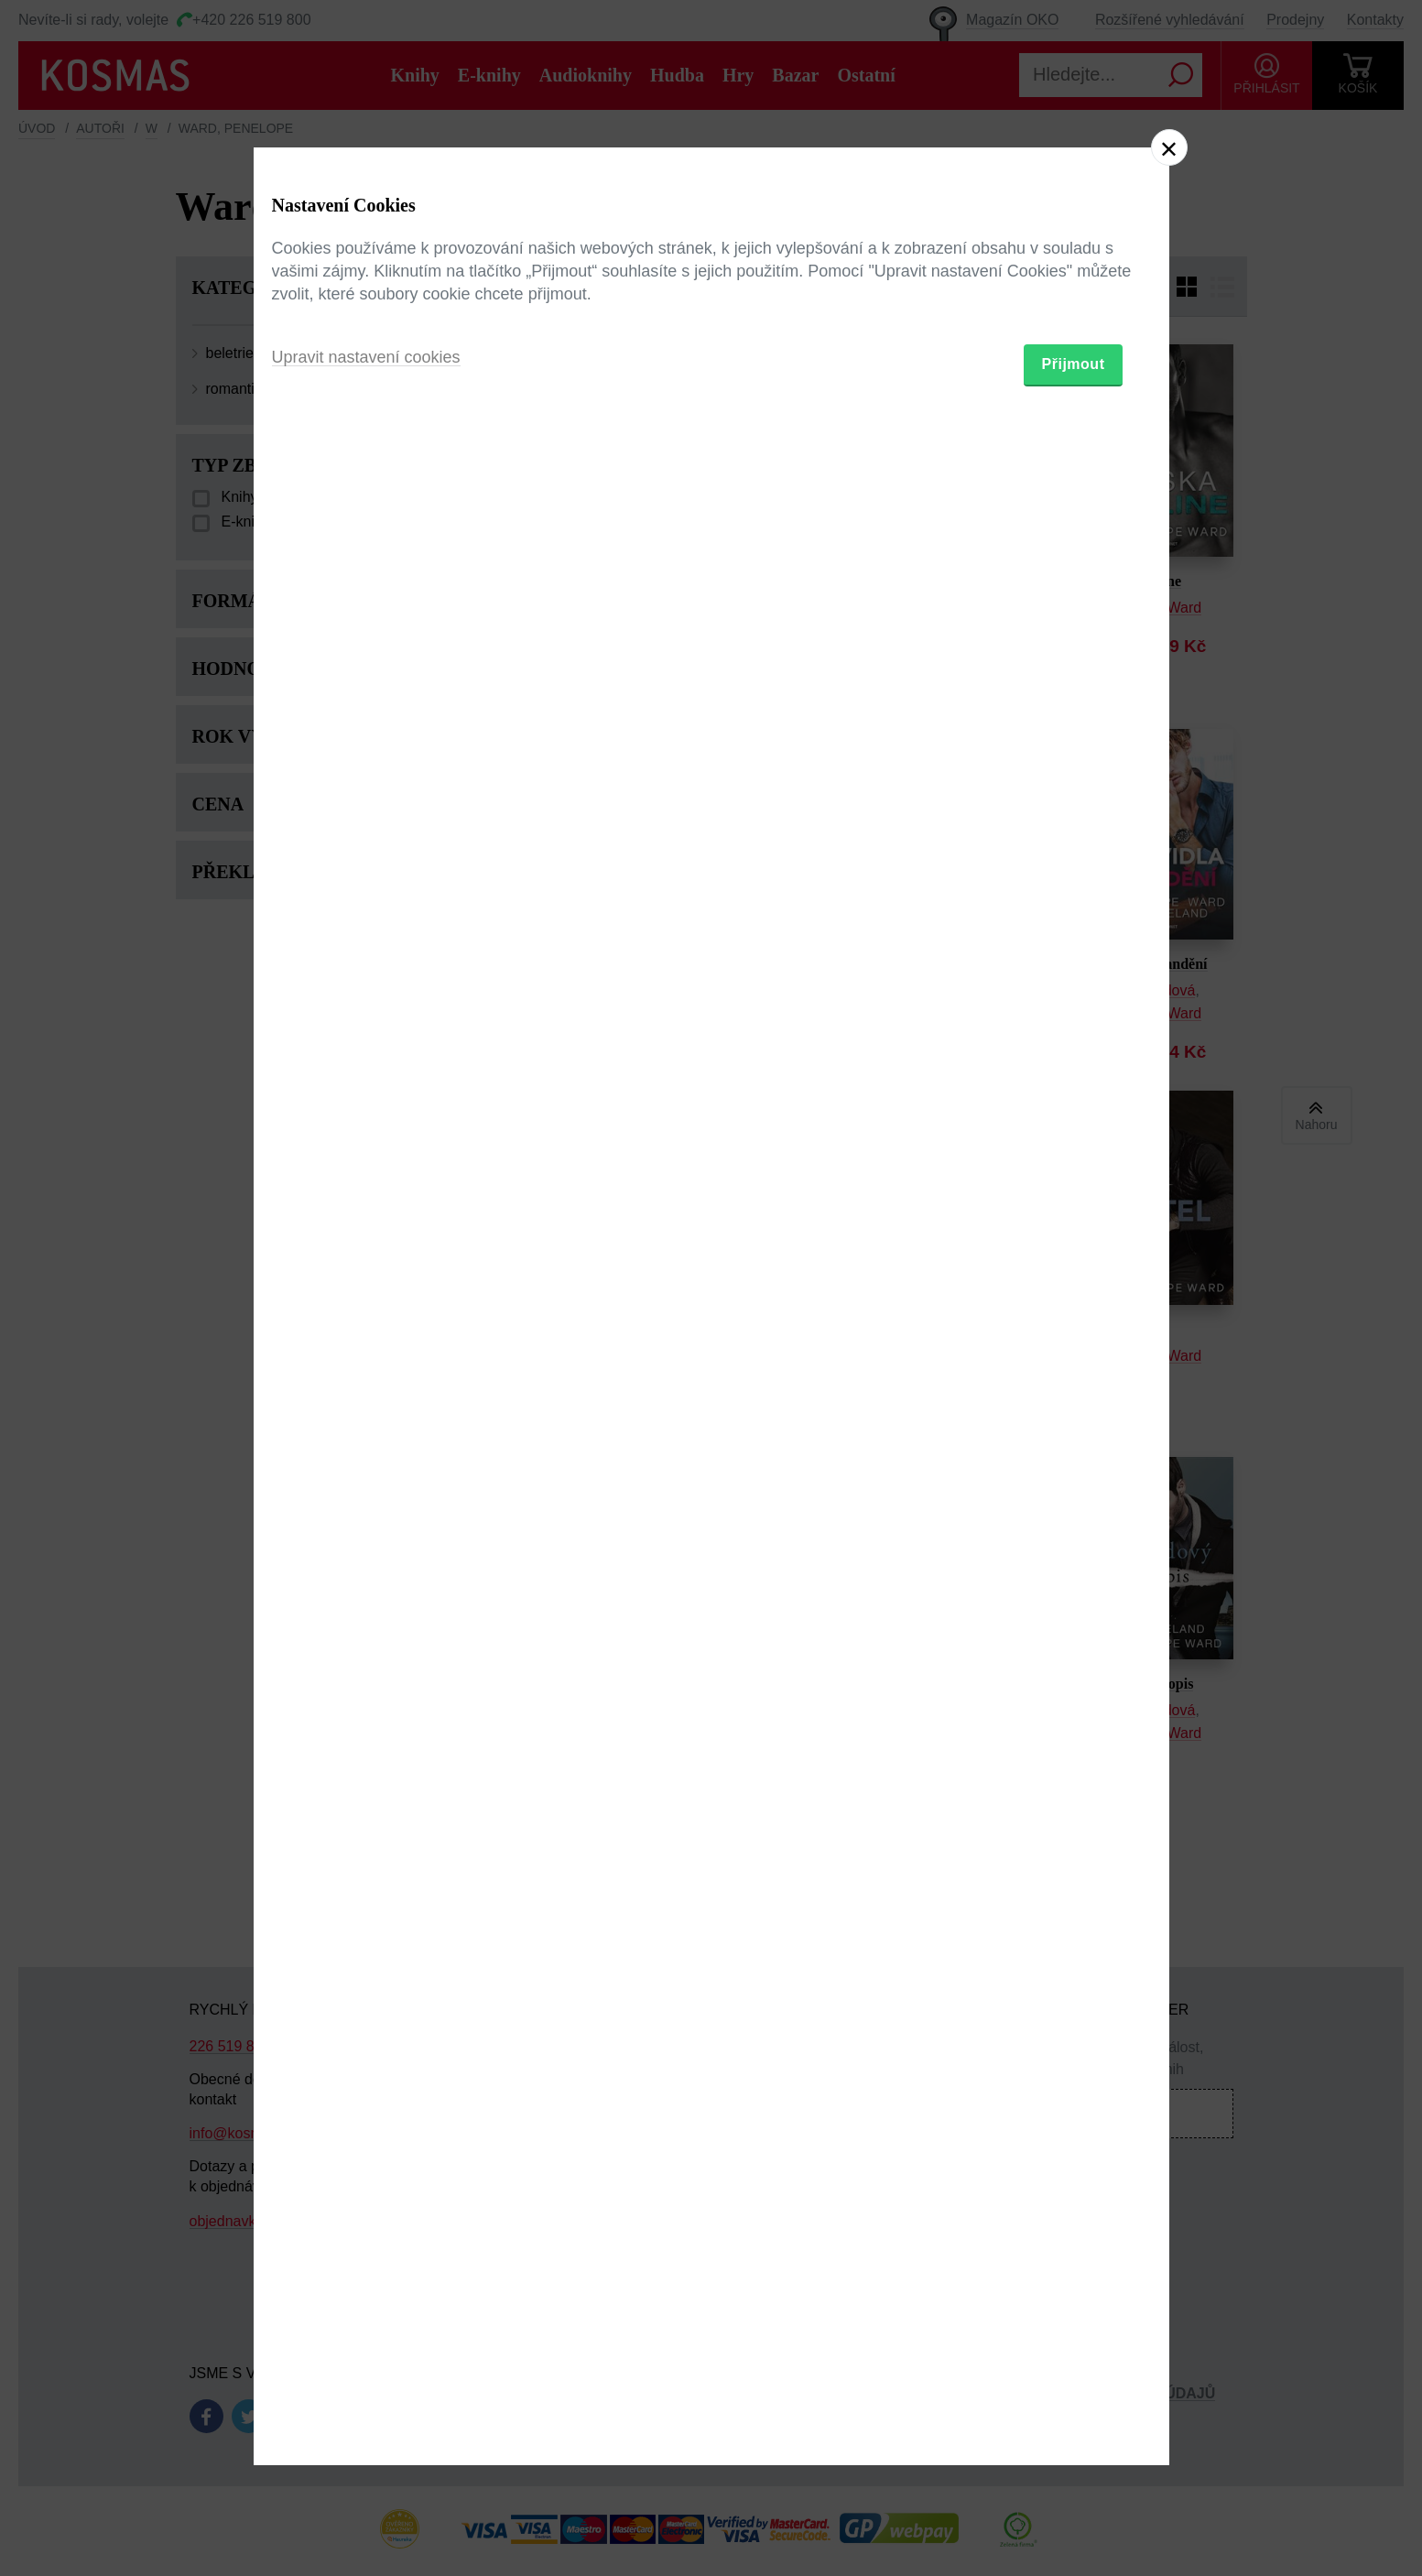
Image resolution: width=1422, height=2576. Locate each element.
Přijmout (1073, 1394)
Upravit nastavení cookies (366, 1387)
